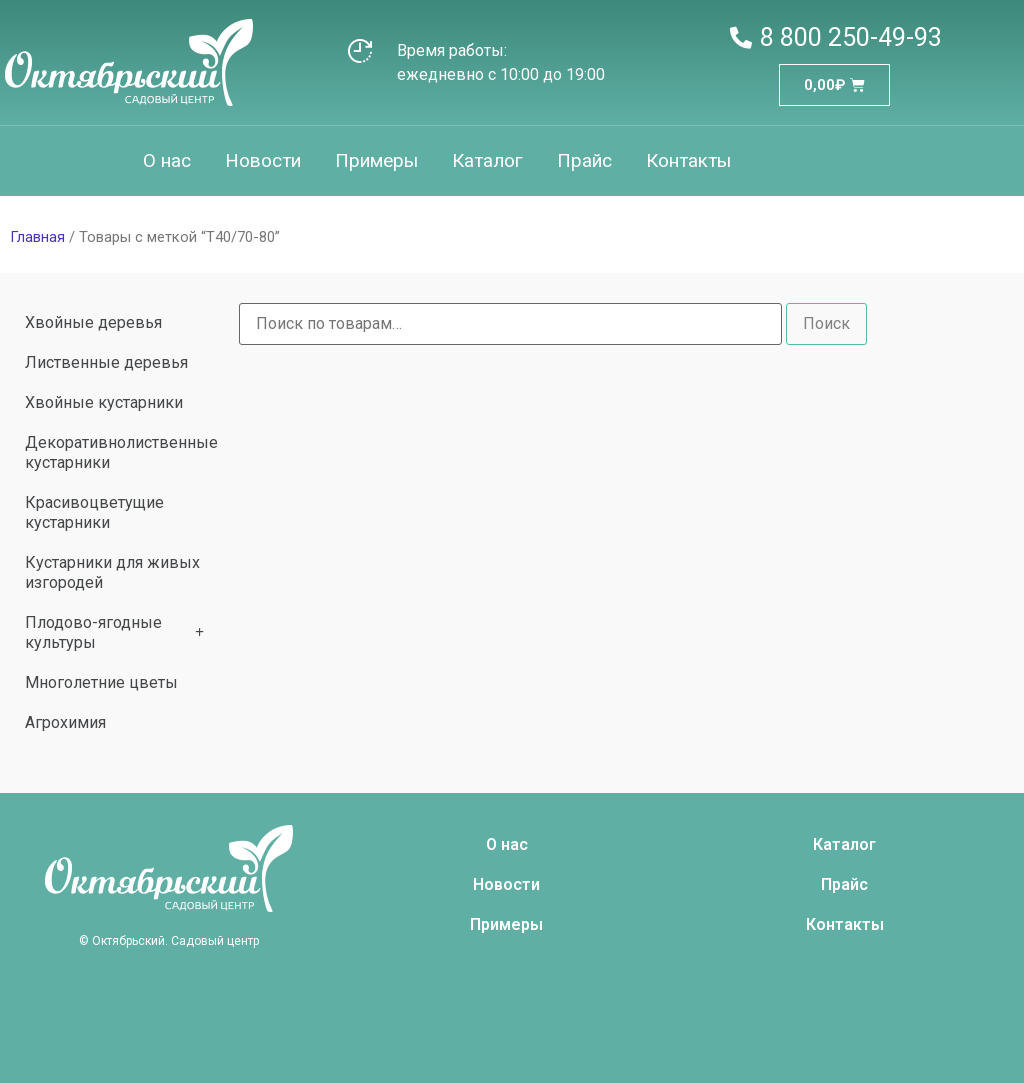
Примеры (376, 160)
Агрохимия (65, 722)
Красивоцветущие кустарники (94, 512)
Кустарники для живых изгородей (112, 572)
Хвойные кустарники (104, 402)
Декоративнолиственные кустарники (121, 452)
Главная (37, 237)
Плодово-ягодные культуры (114, 632)
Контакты (688, 160)
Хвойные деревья (93, 322)
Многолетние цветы (101, 682)
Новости (263, 160)
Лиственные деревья (106, 362)
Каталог (487, 160)
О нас (167, 160)
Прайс (584, 160)
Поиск (826, 323)
